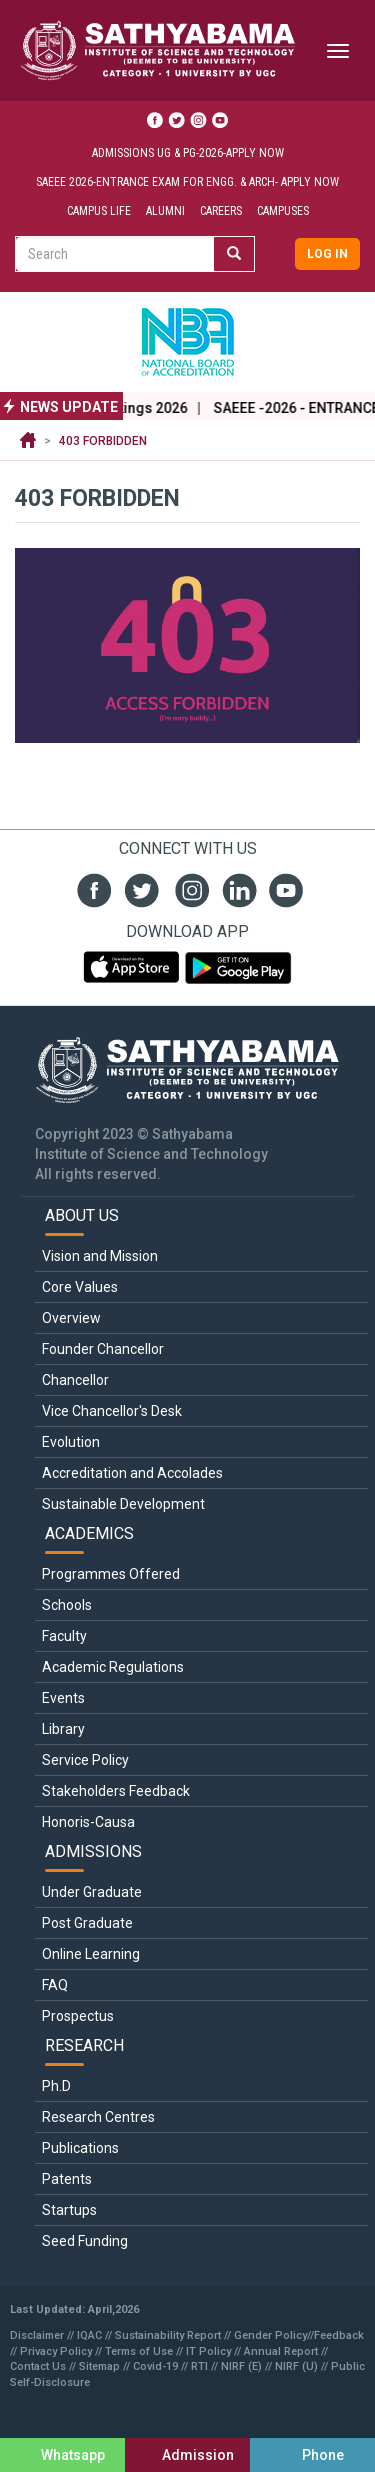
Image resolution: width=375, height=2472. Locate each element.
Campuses (283, 211)
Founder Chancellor (103, 1349)
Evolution (71, 1442)
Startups (69, 2210)
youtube (283, 888)
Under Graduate (92, 1892)
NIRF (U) (296, 2366)
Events (63, 1698)
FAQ (55, 1985)
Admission (198, 2455)
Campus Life (99, 211)
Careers (221, 211)
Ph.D (56, 2086)
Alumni (165, 211)
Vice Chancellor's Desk (112, 1411)
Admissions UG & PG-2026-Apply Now (188, 153)
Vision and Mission (100, 1256)
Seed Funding (85, 2241)
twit (139, 888)
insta (187, 888)
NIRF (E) (241, 2366)
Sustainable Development (123, 1504)
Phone (323, 2455)
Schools (67, 1605)
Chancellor (75, 1380)
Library (63, 1729)
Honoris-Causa (88, 1822)
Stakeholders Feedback (116, 1791)
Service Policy (85, 1760)
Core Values (80, 1287)
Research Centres (98, 2117)
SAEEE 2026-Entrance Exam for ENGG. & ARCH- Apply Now (187, 182)
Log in (327, 254)
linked (235, 888)
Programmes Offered (111, 1574)
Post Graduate (87, 1923)
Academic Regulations (113, 1667)
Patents (67, 2179)
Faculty (64, 1636)
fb (91, 888)
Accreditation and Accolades (132, 1473)
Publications (80, 2148)
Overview (71, 1318)
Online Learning (91, 1954)
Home (28, 441)
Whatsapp (73, 2455)
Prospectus (78, 2016)
